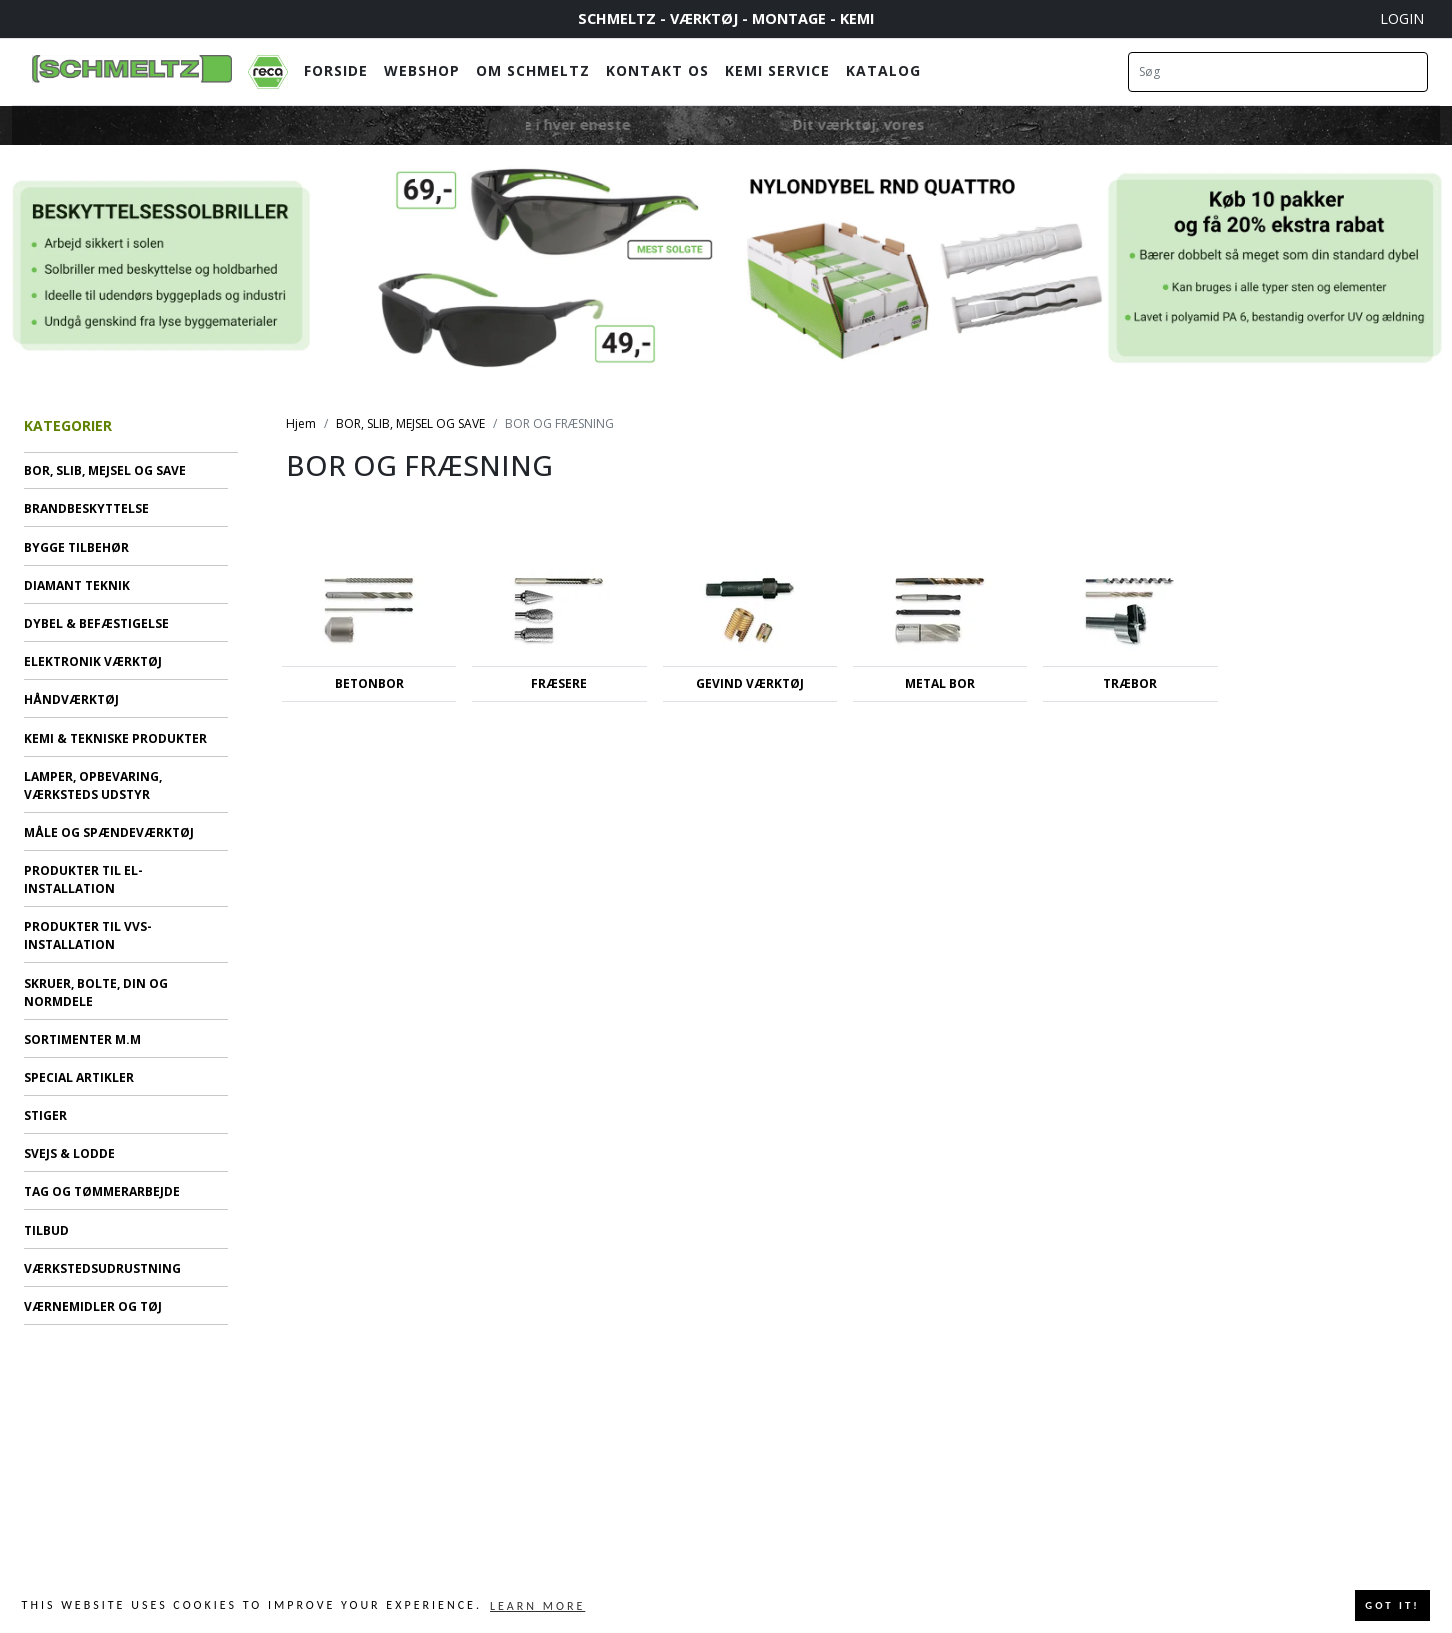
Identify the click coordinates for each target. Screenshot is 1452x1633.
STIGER (45, 1115)
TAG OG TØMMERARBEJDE (102, 1191)
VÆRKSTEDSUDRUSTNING (102, 1268)
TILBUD (46, 1230)
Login (1402, 18)
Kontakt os (657, 70)
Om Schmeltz (533, 70)
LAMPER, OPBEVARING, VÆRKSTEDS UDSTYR (93, 785)
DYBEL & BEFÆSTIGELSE (96, 623)
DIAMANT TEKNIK (77, 585)
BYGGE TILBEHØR (76, 547)
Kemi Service (777, 70)
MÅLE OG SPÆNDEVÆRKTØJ (109, 832)
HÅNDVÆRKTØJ (71, 699)
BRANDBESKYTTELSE (86, 508)
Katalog (883, 70)
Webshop (422, 70)
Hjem (301, 423)
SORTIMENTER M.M (82, 1039)
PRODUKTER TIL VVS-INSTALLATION (88, 935)
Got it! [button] (1392, 1605)
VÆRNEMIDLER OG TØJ (93, 1306)
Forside (336, 70)
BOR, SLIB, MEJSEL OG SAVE (105, 470)
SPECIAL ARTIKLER (79, 1077)
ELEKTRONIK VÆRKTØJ (93, 661)
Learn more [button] (537, 1606)
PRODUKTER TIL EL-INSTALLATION (83, 879)
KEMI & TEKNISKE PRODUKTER (115, 738)
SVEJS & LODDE (69, 1153)
